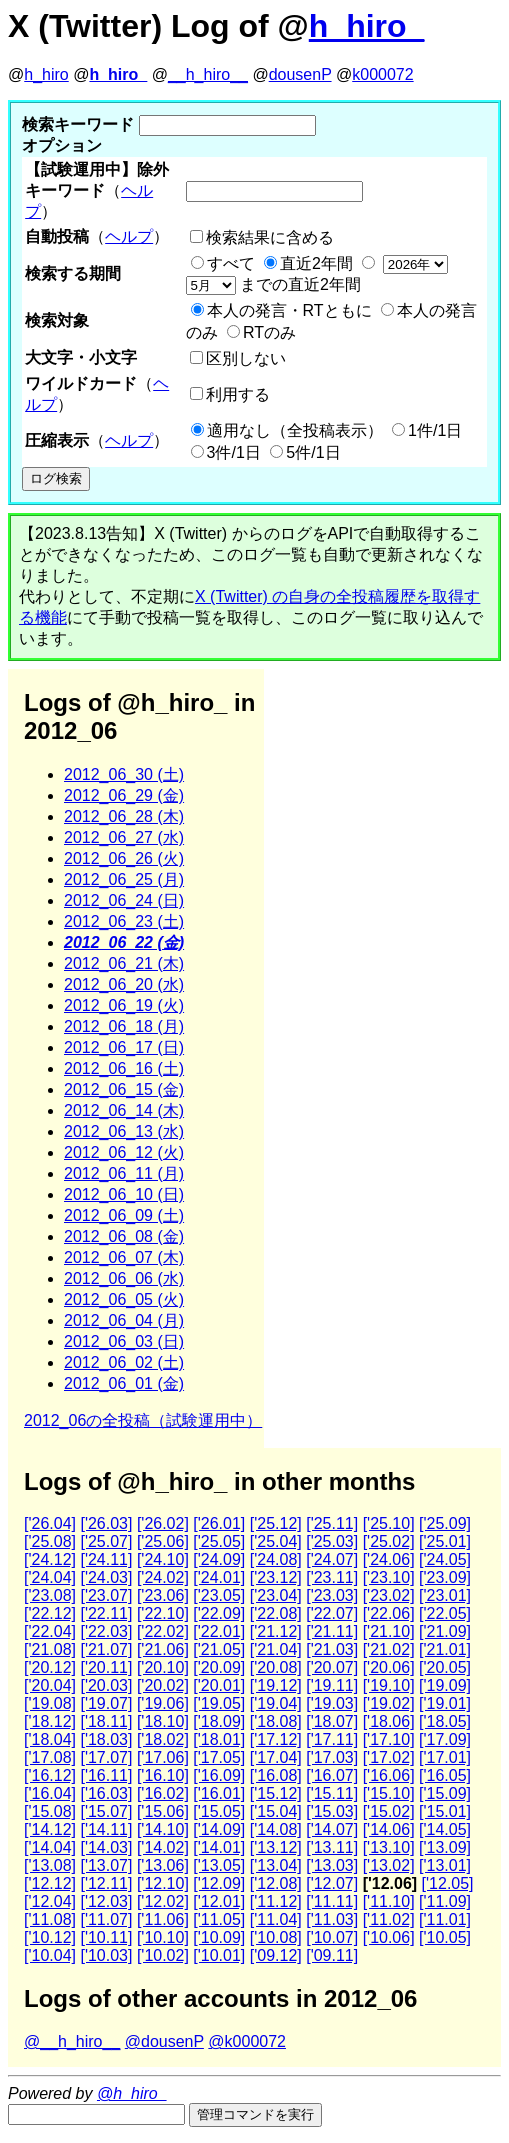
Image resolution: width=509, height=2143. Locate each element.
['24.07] (332, 1559)
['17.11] (332, 1739)
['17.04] (276, 1757)
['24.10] (163, 1559)
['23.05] (219, 1595)
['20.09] (219, 1667)
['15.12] (276, 1793)
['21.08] (50, 1649)
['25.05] (219, 1541)
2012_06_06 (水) (124, 1278)
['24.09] (219, 1559)
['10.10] (163, 1937)
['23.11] (332, 1577)
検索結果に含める (270, 237)
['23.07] (106, 1595)
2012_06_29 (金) (124, 795)
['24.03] (106, 1577)
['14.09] (219, 1829)
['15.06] (163, 1811)
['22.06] (389, 1613)
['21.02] (389, 1649)
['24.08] (276, 1559)
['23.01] (445, 1595)
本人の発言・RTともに (289, 310)
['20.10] (163, 1667)
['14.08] (276, 1829)
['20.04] (50, 1685)
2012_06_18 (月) (124, 1026)
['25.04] (276, 1541)
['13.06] (163, 1865)
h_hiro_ (367, 26)
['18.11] (106, 1721)
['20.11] (106, 1667)
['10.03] (106, 1955)
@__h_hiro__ (72, 2041)
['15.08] (50, 1811)
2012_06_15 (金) (124, 1089)
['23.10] (389, 1577)
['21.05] (219, 1649)
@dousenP (164, 2041)
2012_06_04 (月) (124, 1320)
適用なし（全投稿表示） (295, 430)
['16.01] (219, 1793)
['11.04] (276, 1919)
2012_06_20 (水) (124, 984)
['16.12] (50, 1775)
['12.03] (106, 1901)
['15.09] (445, 1793)
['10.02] (163, 1955)
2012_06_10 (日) (124, 1194)
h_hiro (46, 74)
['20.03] (106, 1685)
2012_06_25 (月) (124, 879)
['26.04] (50, 1523)
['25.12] (276, 1523)
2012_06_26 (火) (124, 858)
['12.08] (276, 1883)
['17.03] (332, 1757)
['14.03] (106, 1847)
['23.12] (276, 1577)
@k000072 (247, 2041)
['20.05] (445, 1667)
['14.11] (106, 1829)
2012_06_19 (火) (124, 1005)
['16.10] (163, 1775)
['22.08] (276, 1613)
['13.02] (389, 1865)
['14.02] (163, 1847)
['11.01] (445, 1919)
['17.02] (389, 1757)
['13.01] (445, 1865)
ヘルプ (129, 236)
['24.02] (163, 1577)
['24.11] (106, 1559)
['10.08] (276, 1937)
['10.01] (219, 1955)
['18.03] (106, 1739)
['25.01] (445, 1541)
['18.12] (50, 1721)
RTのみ (269, 332)
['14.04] (50, 1847)
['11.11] (332, 1901)
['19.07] (106, 1703)
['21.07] (106, 1649)
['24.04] (50, 1577)
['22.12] (50, 1613)
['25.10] (389, 1523)
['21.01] (445, 1649)
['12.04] (50, 1901)
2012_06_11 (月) (124, 1173)
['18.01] (219, 1739)
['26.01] (219, 1523)
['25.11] (332, 1523)
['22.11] (106, 1613)
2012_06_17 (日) (124, 1047)
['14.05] (445, 1829)
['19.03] (332, 1703)
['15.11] (332, 1793)
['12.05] (448, 1883)
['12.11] (106, 1883)
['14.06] (389, 1829)
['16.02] (163, 1793)
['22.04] (50, 1631)
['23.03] (332, 1595)
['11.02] (389, 1919)
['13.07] (106, 1865)
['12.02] (163, 1901)
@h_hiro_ (132, 2093)
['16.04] (50, 1793)
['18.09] (219, 1721)
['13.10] (389, 1847)
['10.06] (389, 1937)
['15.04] (276, 1811)
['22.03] (106, 1631)
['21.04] (276, 1649)
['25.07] (106, 1541)
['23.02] (389, 1595)
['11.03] (332, 1919)
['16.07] (332, 1775)
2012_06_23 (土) (124, 921)
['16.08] (276, 1775)
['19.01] (445, 1703)
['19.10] (389, 1685)
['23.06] (163, 1595)
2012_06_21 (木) (124, 963)
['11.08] (50, 1919)
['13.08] (50, 1865)
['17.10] (389, 1739)
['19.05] (219, 1703)
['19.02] (389, 1703)
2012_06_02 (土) (124, 1362)
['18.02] (163, 1739)
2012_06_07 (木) (124, 1257)
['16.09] (219, 1775)
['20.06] (389, 1667)
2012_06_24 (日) (124, 900)
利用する (238, 394)
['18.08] (276, 1721)
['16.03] (106, 1793)
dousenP (300, 74)
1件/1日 (435, 430)
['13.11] (332, 1847)
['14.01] (219, 1847)
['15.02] (389, 1811)
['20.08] (276, 1667)
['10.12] (50, 1937)
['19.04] (276, 1703)
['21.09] (445, 1631)
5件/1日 (313, 452)
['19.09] (445, 1685)
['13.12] (276, 1847)
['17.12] (276, 1739)
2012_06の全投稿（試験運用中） (143, 1420)
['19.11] (332, 1685)
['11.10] (389, 1901)
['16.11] (106, 1775)
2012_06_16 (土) (124, 1068)
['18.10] (163, 1721)
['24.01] (219, 1577)
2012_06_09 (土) (124, 1215)
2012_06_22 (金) (124, 942)
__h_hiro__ (208, 74)
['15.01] (445, 1811)
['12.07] (332, 1883)
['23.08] (50, 1595)
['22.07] (332, 1613)
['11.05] (219, 1919)
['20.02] (163, 1685)
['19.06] (163, 1703)
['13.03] (332, 1865)
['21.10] (389, 1631)
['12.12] (50, 1883)
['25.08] (50, 1541)
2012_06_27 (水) (124, 837)
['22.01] (219, 1631)
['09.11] (332, 1955)
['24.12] (50, 1559)
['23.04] (276, 1595)
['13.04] (276, 1865)
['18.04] (50, 1739)
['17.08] (50, 1757)
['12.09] (219, 1883)
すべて (231, 263)
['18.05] (445, 1721)
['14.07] (332, 1829)
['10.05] (445, 1937)
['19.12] (276, 1685)
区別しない (246, 358)
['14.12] (50, 1829)
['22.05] (445, 1613)
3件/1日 (234, 452)
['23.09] (445, 1577)
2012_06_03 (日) (124, 1341)
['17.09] (445, 1739)
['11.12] (276, 1901)
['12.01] (219, 1901)
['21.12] (276, 1631)
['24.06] (389, 1559)
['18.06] (389, 1721)
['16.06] (389, 1775)
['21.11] (332, 1631)
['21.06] (163, 1649)
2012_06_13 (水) (124, 1131)
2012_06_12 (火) (124, 1152)
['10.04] (50, 1955)
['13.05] (219, 1865)
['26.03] (106, 1523)
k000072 (382, 74)
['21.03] (332, 1649)
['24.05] (445, 1559)
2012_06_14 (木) (124, 1110)
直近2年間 (316, 263)
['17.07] (106, 1757)
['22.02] (163, 1631)
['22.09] (219, 1613)
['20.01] (219, 1685)
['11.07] (106, 1919)
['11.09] (445, 1901)
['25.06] (163, 1541)
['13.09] (445, 1847)
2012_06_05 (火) (124, 1299)
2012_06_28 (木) (124, 816)
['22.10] (163, 1613)
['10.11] (106, 1937)
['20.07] (332, 1667)
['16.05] (445, 1775)
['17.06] (163, 1757)
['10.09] (219, 1937)
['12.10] (163, 1883)
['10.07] (332, 1937)
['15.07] (106, 1811)
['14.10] (163, 1829)
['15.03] (332, 1811)
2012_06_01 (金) (124, 1383)
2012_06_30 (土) (124, 774)
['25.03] (332, 1541)
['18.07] (332, 1721)
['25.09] (445, 1523)
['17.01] (445, 1757)
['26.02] (163, 1523)
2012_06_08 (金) (124, 1236)
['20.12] (50, 1667)
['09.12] (276, 1955)
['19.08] (50, 1703)
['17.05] (219, 1757)
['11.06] (163, 1919)
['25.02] (389, 1541)
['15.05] (219, 1811)
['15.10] (389, 1793)
